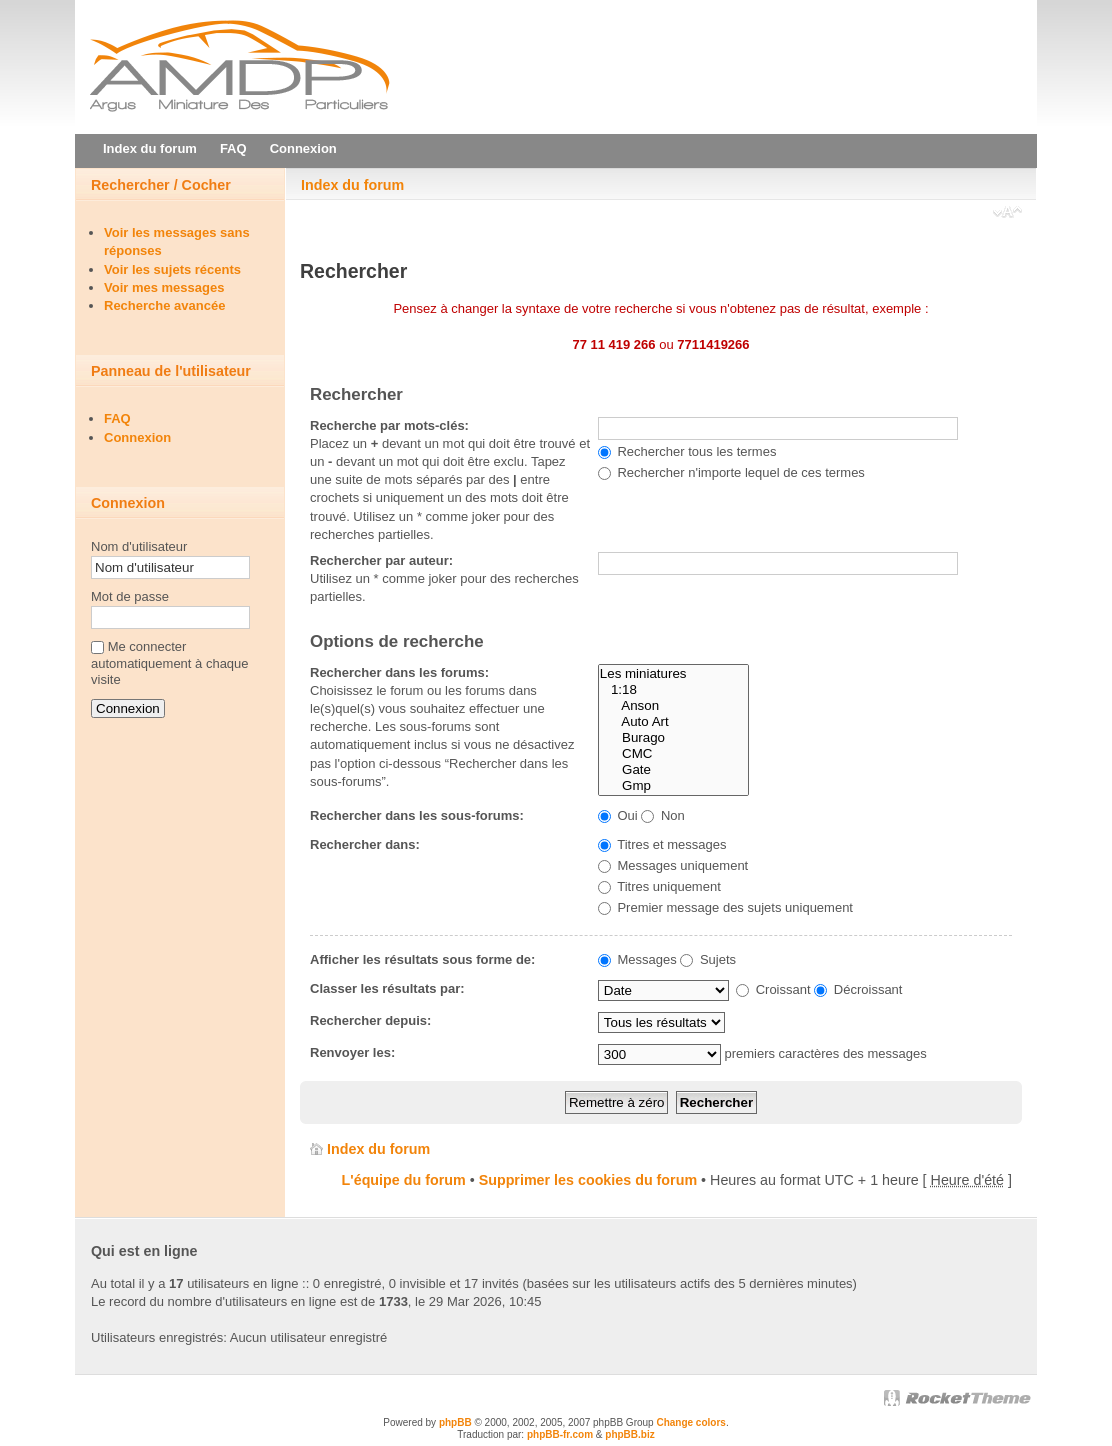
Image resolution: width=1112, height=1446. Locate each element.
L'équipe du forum (404, 1180)
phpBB (455, 1422)
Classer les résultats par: (387, 988)
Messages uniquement (673, 865)
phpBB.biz (629, 1434)
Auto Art (673, 722)
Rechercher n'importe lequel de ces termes (731, 472)
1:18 (673, 690)
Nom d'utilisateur (139, 546)
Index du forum (352, 185)
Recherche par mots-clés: (389, 425)
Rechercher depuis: (370, 1020)
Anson (673, 706)
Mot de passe (130, 596)
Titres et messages (662, 844)
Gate (673, 770)
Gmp (673, 786)
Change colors (690, 1422)
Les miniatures (673, 674)
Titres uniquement (659, 886)
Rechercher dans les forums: (399, 672)
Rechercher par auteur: (381, 560)
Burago (673, 738)
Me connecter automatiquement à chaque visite (170, 663)
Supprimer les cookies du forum (588, 1180)
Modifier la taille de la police (1007, 214)
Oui (618, 815)
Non (662, 815)
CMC (673, 754)
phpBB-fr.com (560, 1434)
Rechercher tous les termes (687, 451)
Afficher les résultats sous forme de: (422, 959)
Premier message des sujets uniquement (725, 907)
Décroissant (858, 989)
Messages (637, 959)
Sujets (708, 959)
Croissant (773, 989)
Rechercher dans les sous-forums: (417, 815)
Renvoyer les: (352, 1052)
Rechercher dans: (365, 844)
